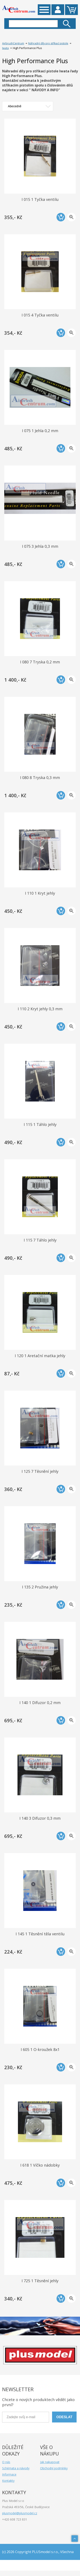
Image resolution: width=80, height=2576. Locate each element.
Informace (9, 2474)
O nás (6, 2462)
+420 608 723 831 (14, 2519)
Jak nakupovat (50, 2462)
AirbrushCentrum (13, 43)
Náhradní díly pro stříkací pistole (48, 43)
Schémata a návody (15, 2468)
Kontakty (8, 2481)
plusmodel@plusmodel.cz (19, 2513)
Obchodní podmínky (54, 2468)
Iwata (5, 48)
